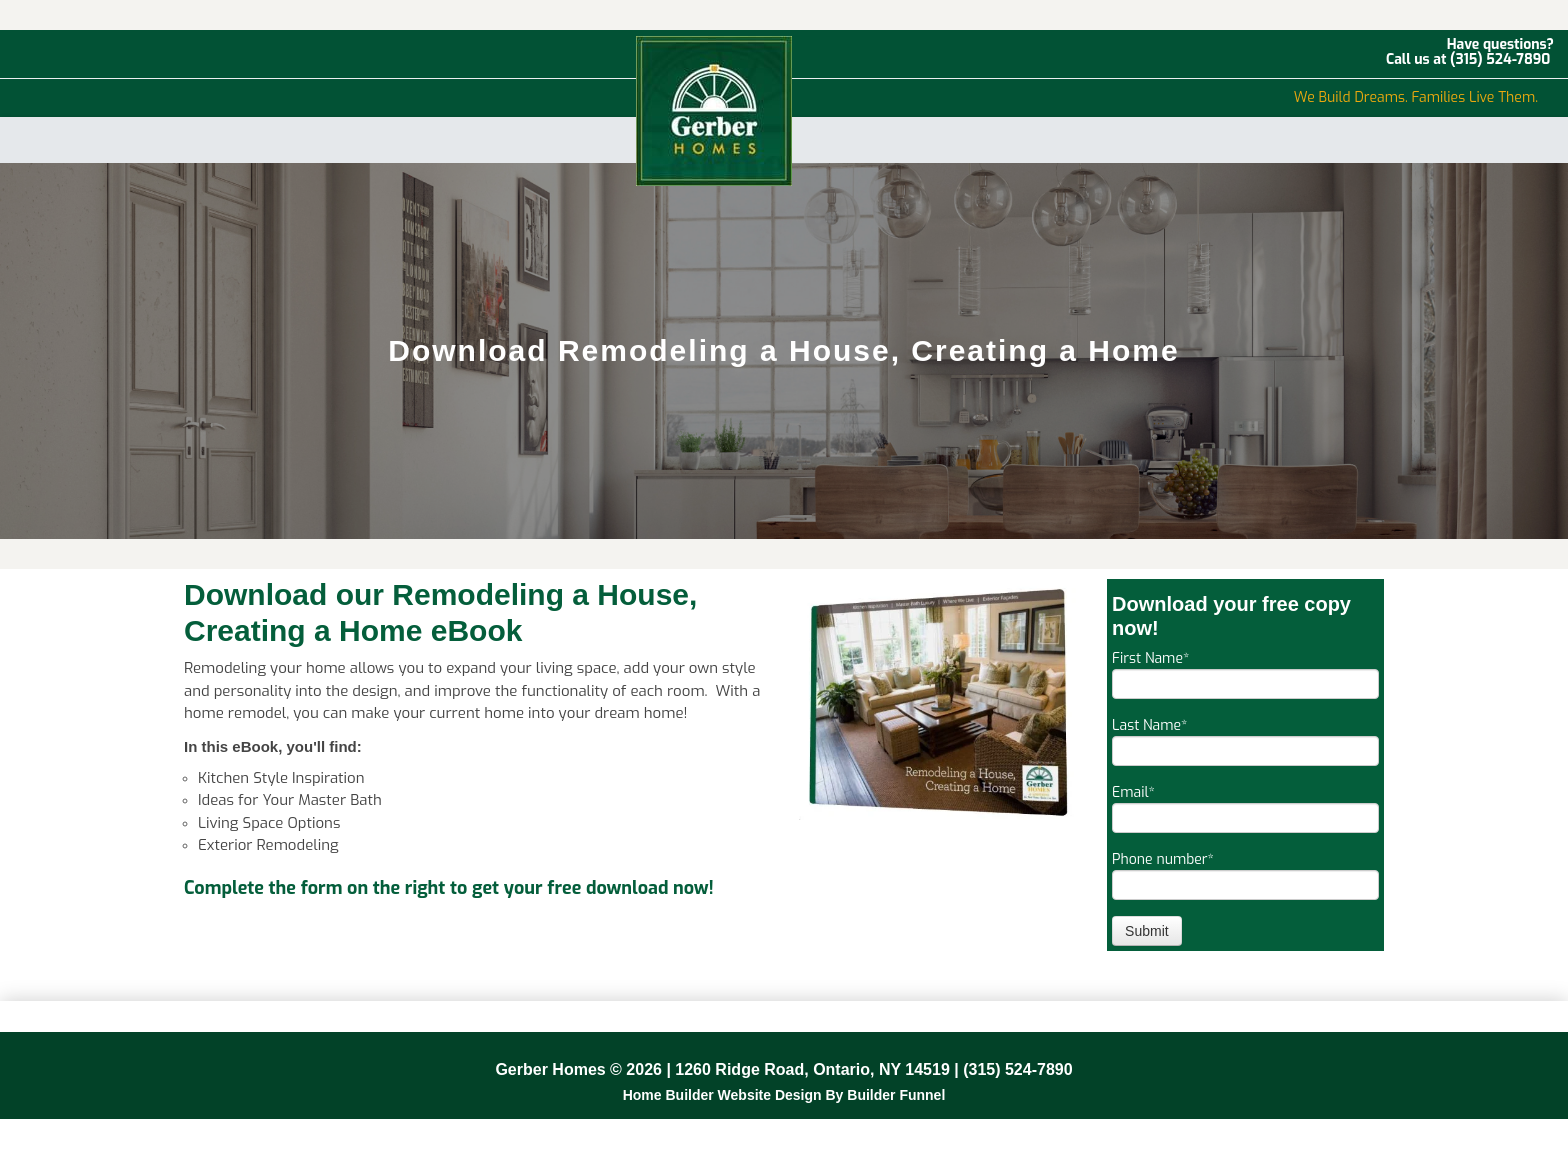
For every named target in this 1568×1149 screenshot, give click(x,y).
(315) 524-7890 (1500, 59)
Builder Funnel (896, 1095)
